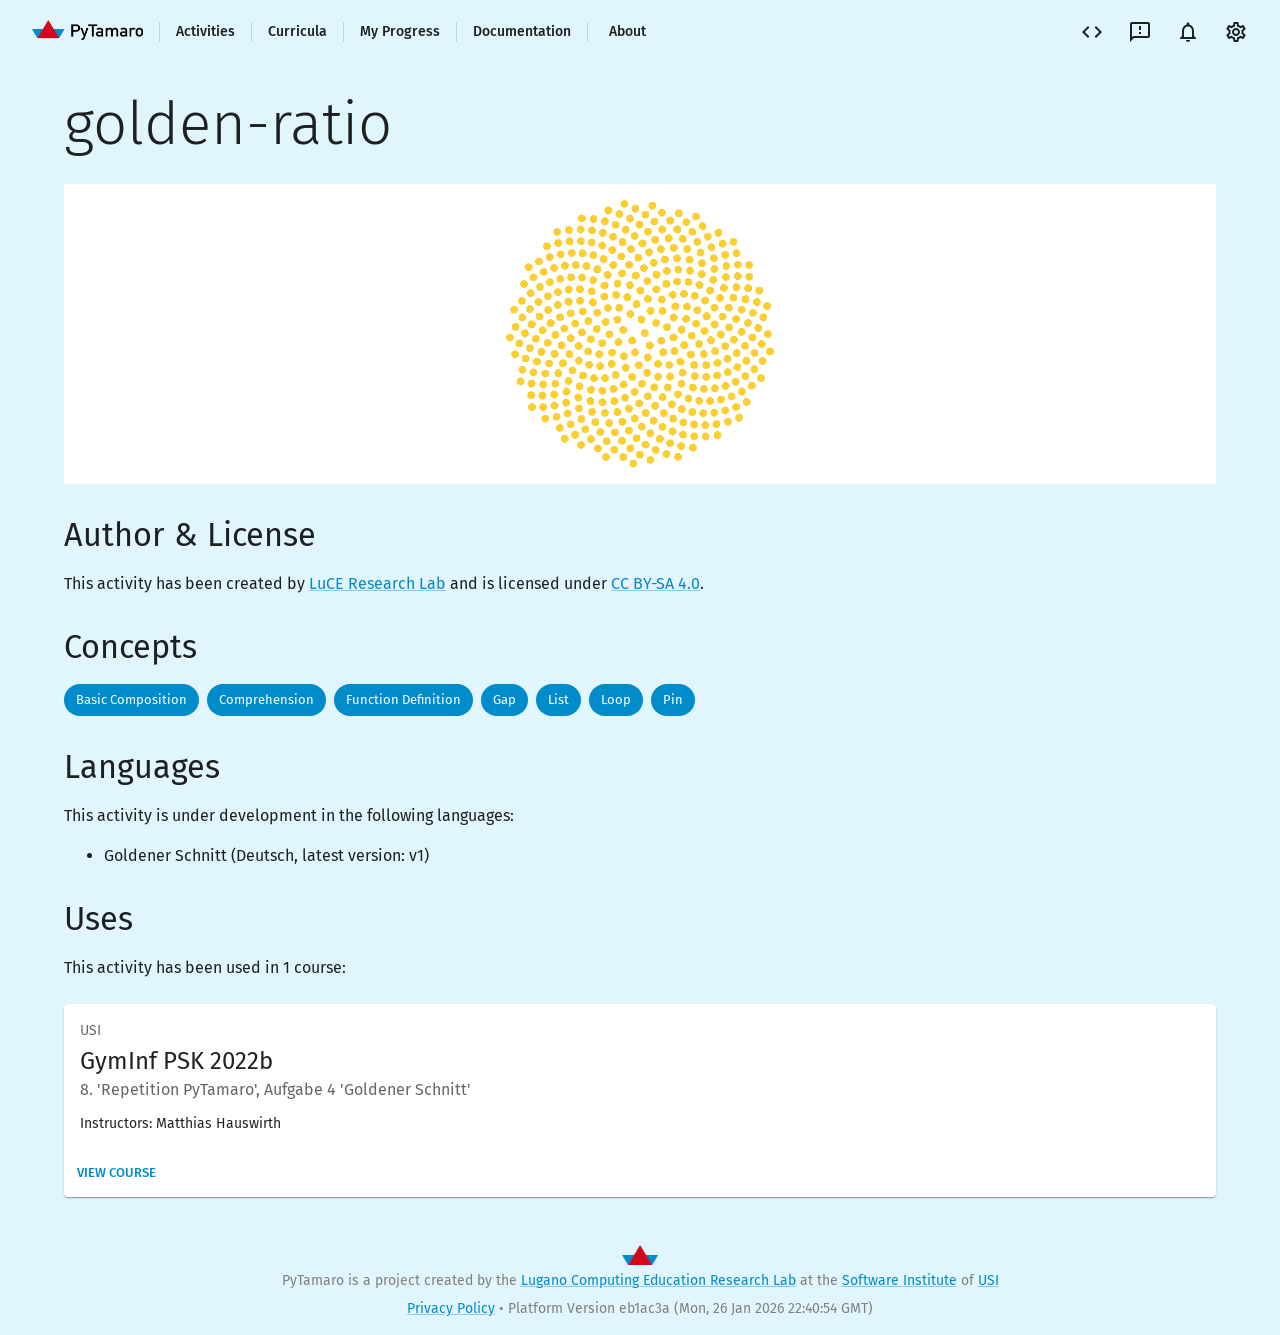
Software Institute (899, 1280)
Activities (205, 31)
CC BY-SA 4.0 (655, 583)
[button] (131, 700)
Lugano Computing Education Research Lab (658, 1280)
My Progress (400, 31)
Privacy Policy (451, 1308)
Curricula (297, 31)
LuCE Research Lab (377, 583)
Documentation (522, 31)
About (627, 31)
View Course (116, 1172)
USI (988, 1280)
